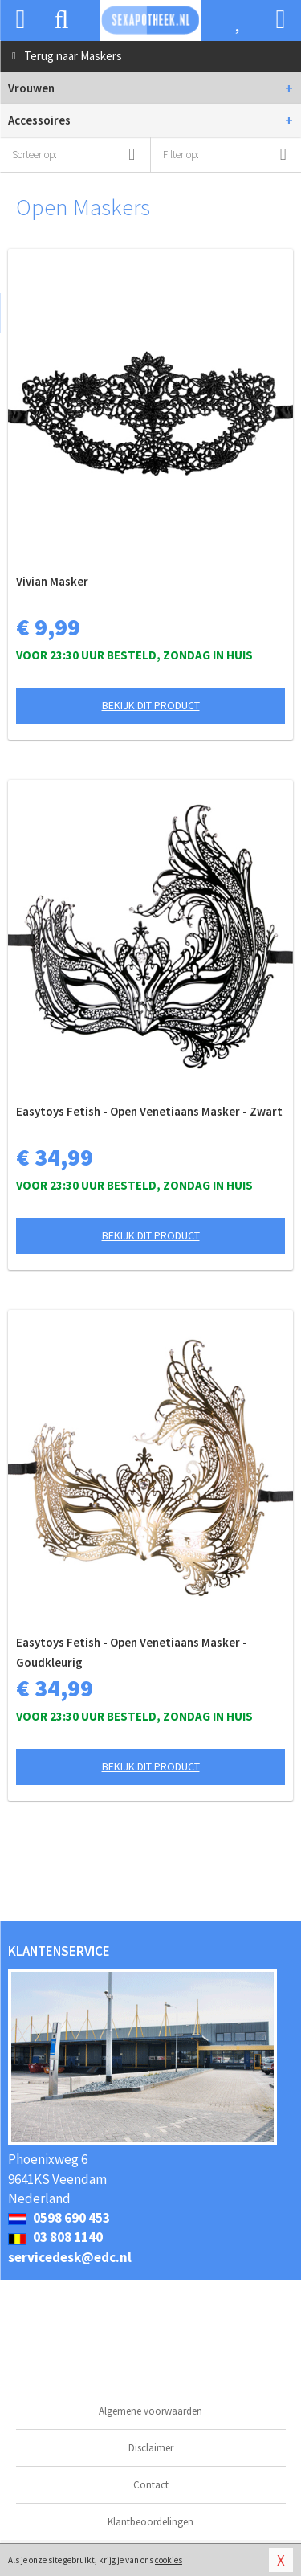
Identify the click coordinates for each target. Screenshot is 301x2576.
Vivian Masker (52, 581)
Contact (151, 2485)
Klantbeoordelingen (150, 2522)
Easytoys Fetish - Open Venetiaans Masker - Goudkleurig (131, 1652)
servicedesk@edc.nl (70, 2257)
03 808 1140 (55, 2237)
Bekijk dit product (151, 705)
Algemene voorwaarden (150, 2411)
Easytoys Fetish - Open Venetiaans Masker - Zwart (149, 1111)
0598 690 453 (59, 2218)
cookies (168, 2560)
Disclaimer (150, 2448)
